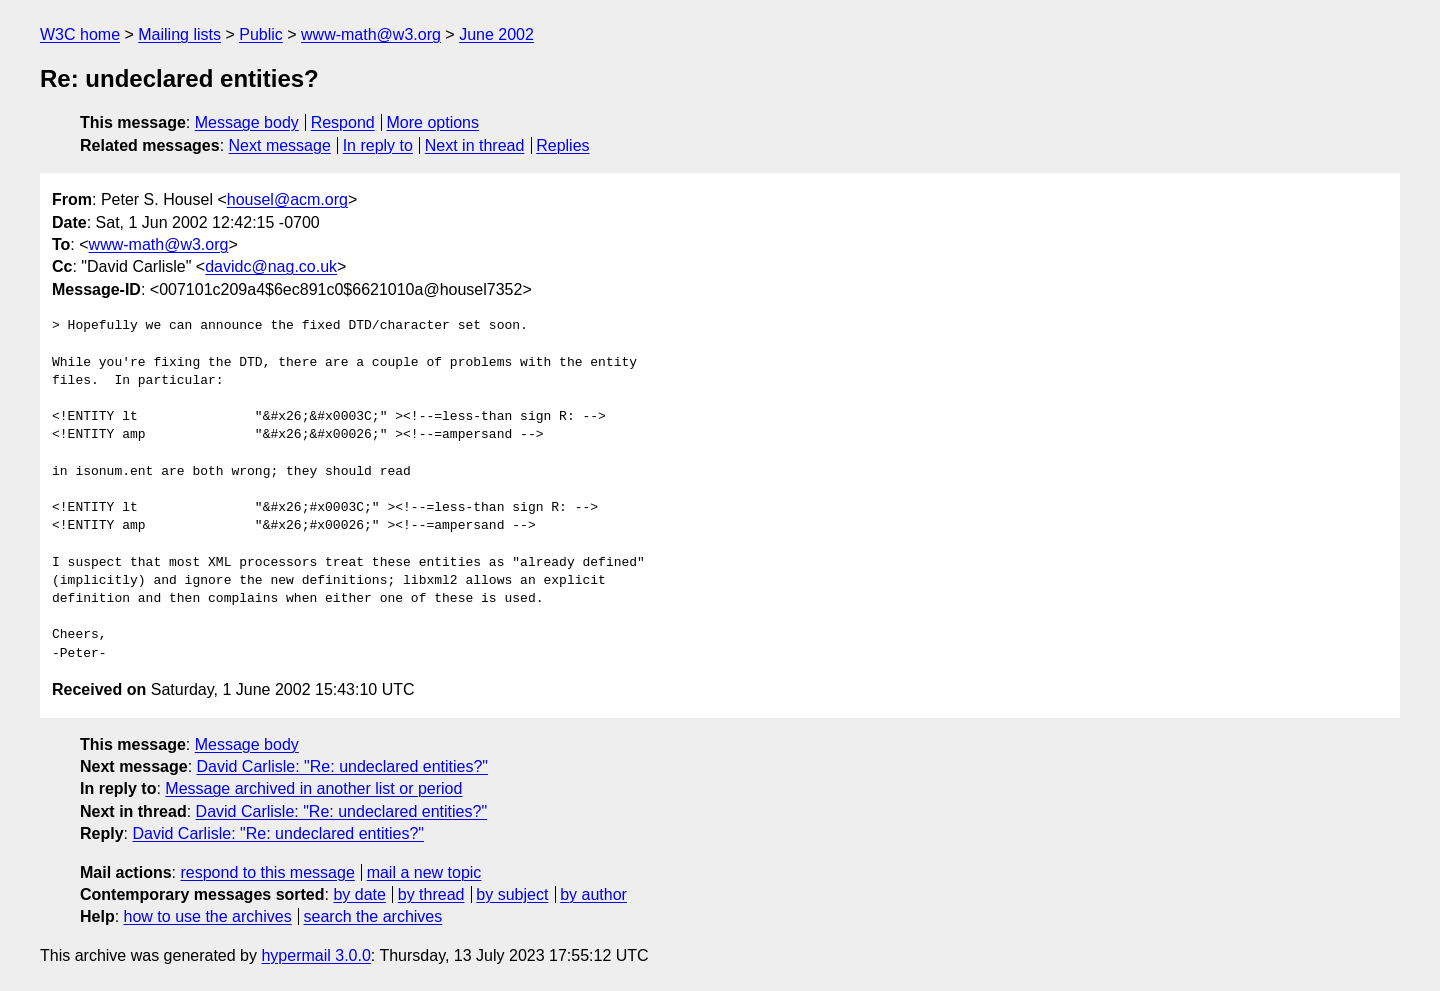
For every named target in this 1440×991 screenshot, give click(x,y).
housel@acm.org (287, 199)
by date (359, 894)
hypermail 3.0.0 (315, 955)
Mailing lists (179, 34)
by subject (512, 894)
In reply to (378, 145)
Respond (343, 122)
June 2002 (496, 34)
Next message (280, 145)
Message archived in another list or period (313, 788)
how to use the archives (208, 916)
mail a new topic (424, 872)
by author (593, 894)
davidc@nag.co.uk (271, 266)
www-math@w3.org (371, 34)
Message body (247, 122)
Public (261, 34)
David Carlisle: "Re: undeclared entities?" (343, 766)
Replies (562, 145)
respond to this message (267, 872)
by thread (431, 894)
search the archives (373, 916)
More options (433, 122)
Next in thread (475, 145)
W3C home (80, 34)
